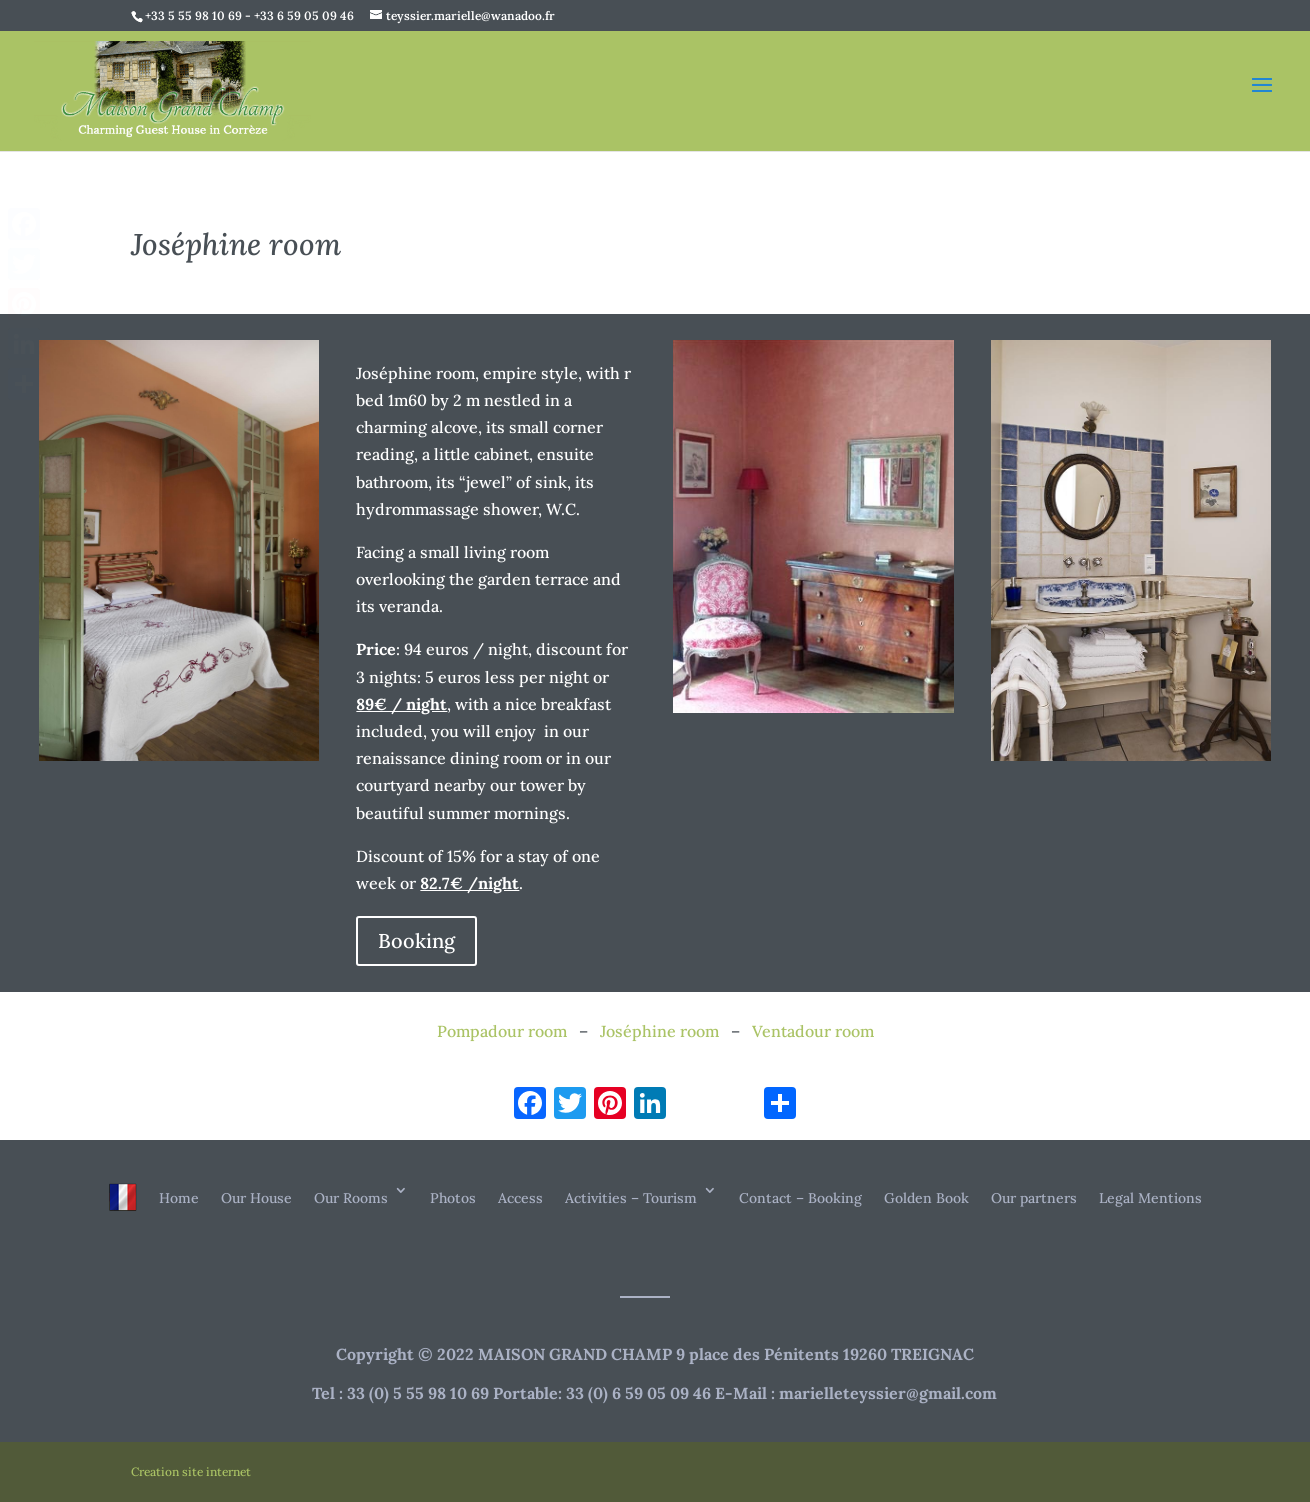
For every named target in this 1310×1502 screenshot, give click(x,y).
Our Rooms (351, 1198)
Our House (256, 1198)
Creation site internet (191, 1471)
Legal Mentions (1150, 1198)
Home (179, 1198)
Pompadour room (502, 1031)
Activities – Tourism (631, 1198)
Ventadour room (813, 1031)
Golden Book (926, 1198)
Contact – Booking (800, 1198)
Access (520, 1198)
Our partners (1034, 1198)
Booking (416, 940)
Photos (453, 1198)
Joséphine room (659, 1031)
